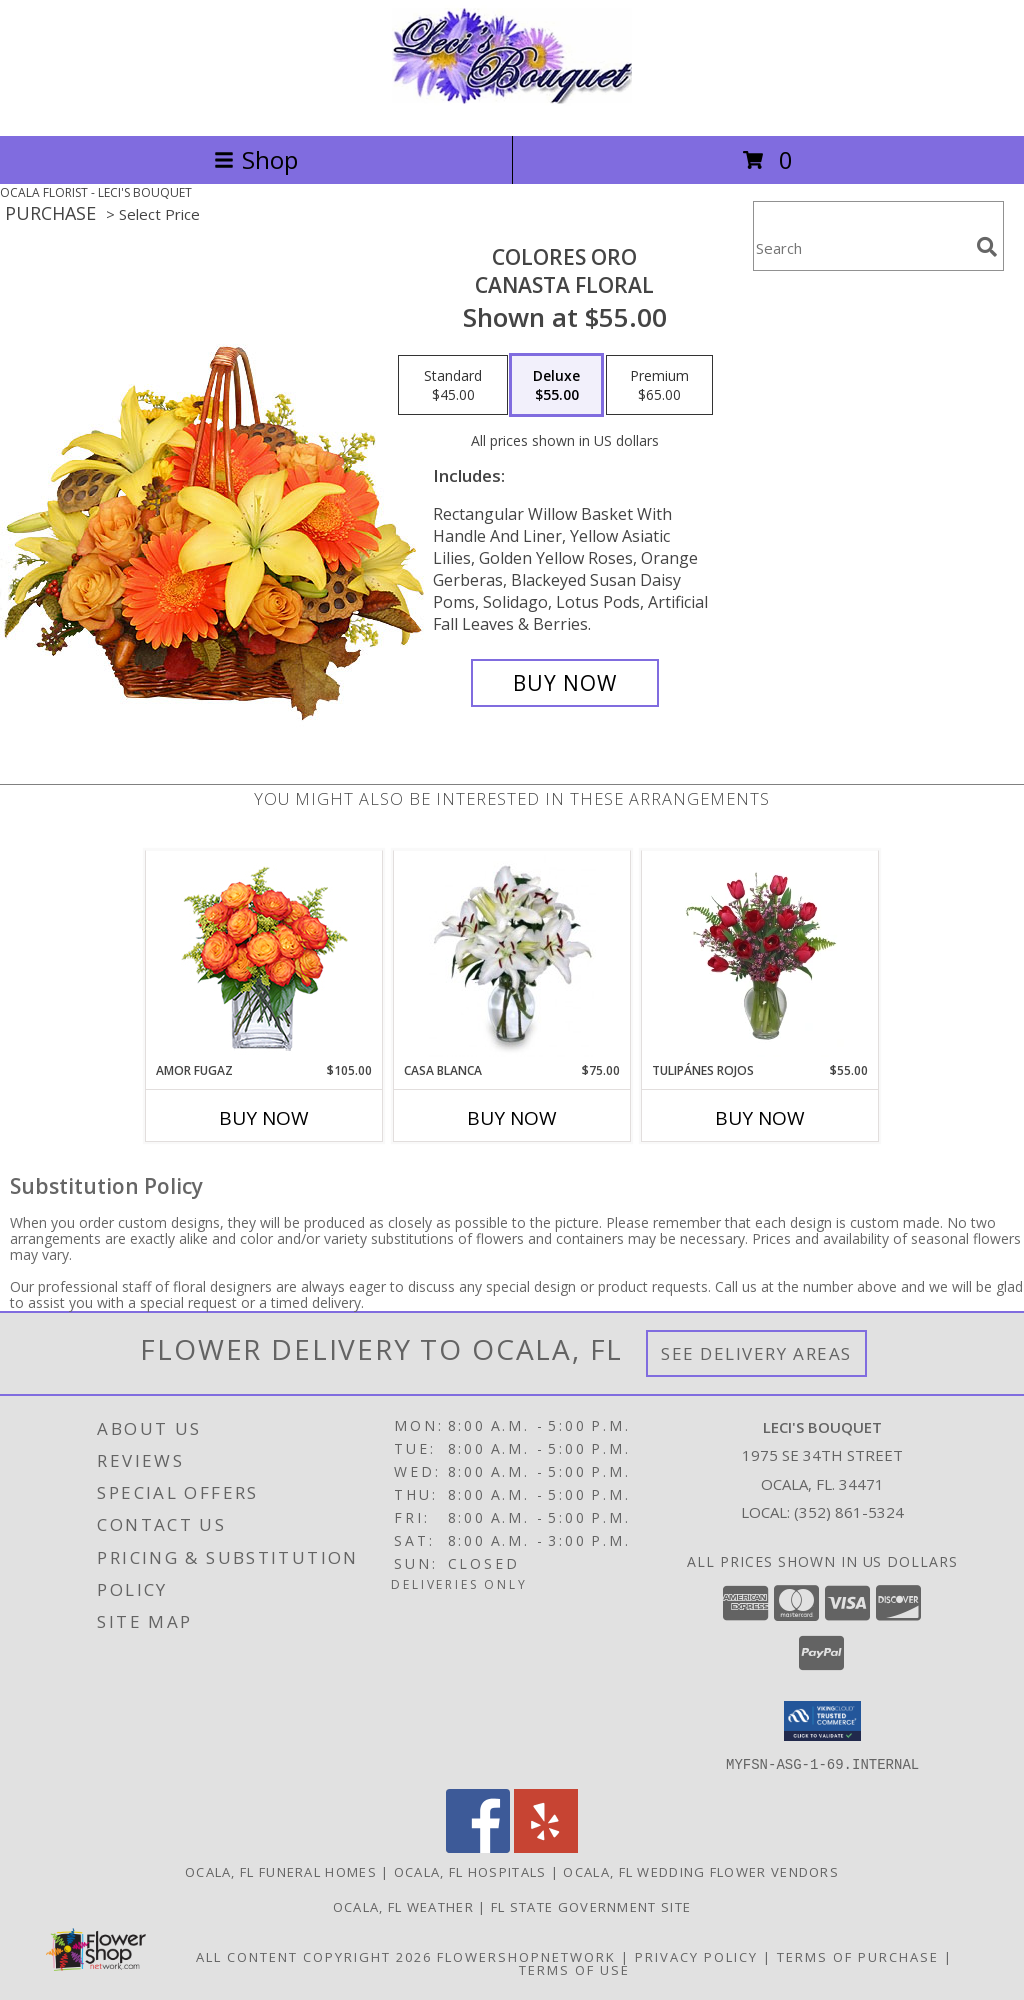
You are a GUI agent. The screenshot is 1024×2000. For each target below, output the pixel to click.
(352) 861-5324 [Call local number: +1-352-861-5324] (849, 1512)
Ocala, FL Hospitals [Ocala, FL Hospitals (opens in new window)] (470, 1871)
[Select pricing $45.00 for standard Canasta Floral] (453, 385)
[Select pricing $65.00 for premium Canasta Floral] (659, 385)
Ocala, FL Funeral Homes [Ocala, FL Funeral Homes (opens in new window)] (281, 1871)
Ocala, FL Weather (403, 1906)
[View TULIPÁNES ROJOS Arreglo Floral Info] (760, 956)
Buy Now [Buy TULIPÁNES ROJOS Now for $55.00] (760, 1118)
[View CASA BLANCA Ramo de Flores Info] (512, 956)
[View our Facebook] (478, 1846)
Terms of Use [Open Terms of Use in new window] (574, 1969)
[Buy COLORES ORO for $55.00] (565, 683)
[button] (822, 1721)
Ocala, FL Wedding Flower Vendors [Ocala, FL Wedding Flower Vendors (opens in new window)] (701, 1871)
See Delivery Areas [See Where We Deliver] (756, 1353)
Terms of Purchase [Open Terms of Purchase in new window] (858, 1956)
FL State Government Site (591, 1906)
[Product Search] (861, 248)
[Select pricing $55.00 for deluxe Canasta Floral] (556, 385)
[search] (987, 247)
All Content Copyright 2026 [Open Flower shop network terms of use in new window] (314, 1956)
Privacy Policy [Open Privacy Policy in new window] (696, 1956)
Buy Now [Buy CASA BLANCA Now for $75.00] (512, 1118)
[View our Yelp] (546, 1846)
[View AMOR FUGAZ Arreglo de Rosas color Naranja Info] (264, 956)
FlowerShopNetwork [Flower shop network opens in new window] (526, 1956)
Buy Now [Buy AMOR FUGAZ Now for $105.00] (264, 1118)
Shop (256, 159)
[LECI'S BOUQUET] (512, 106)
